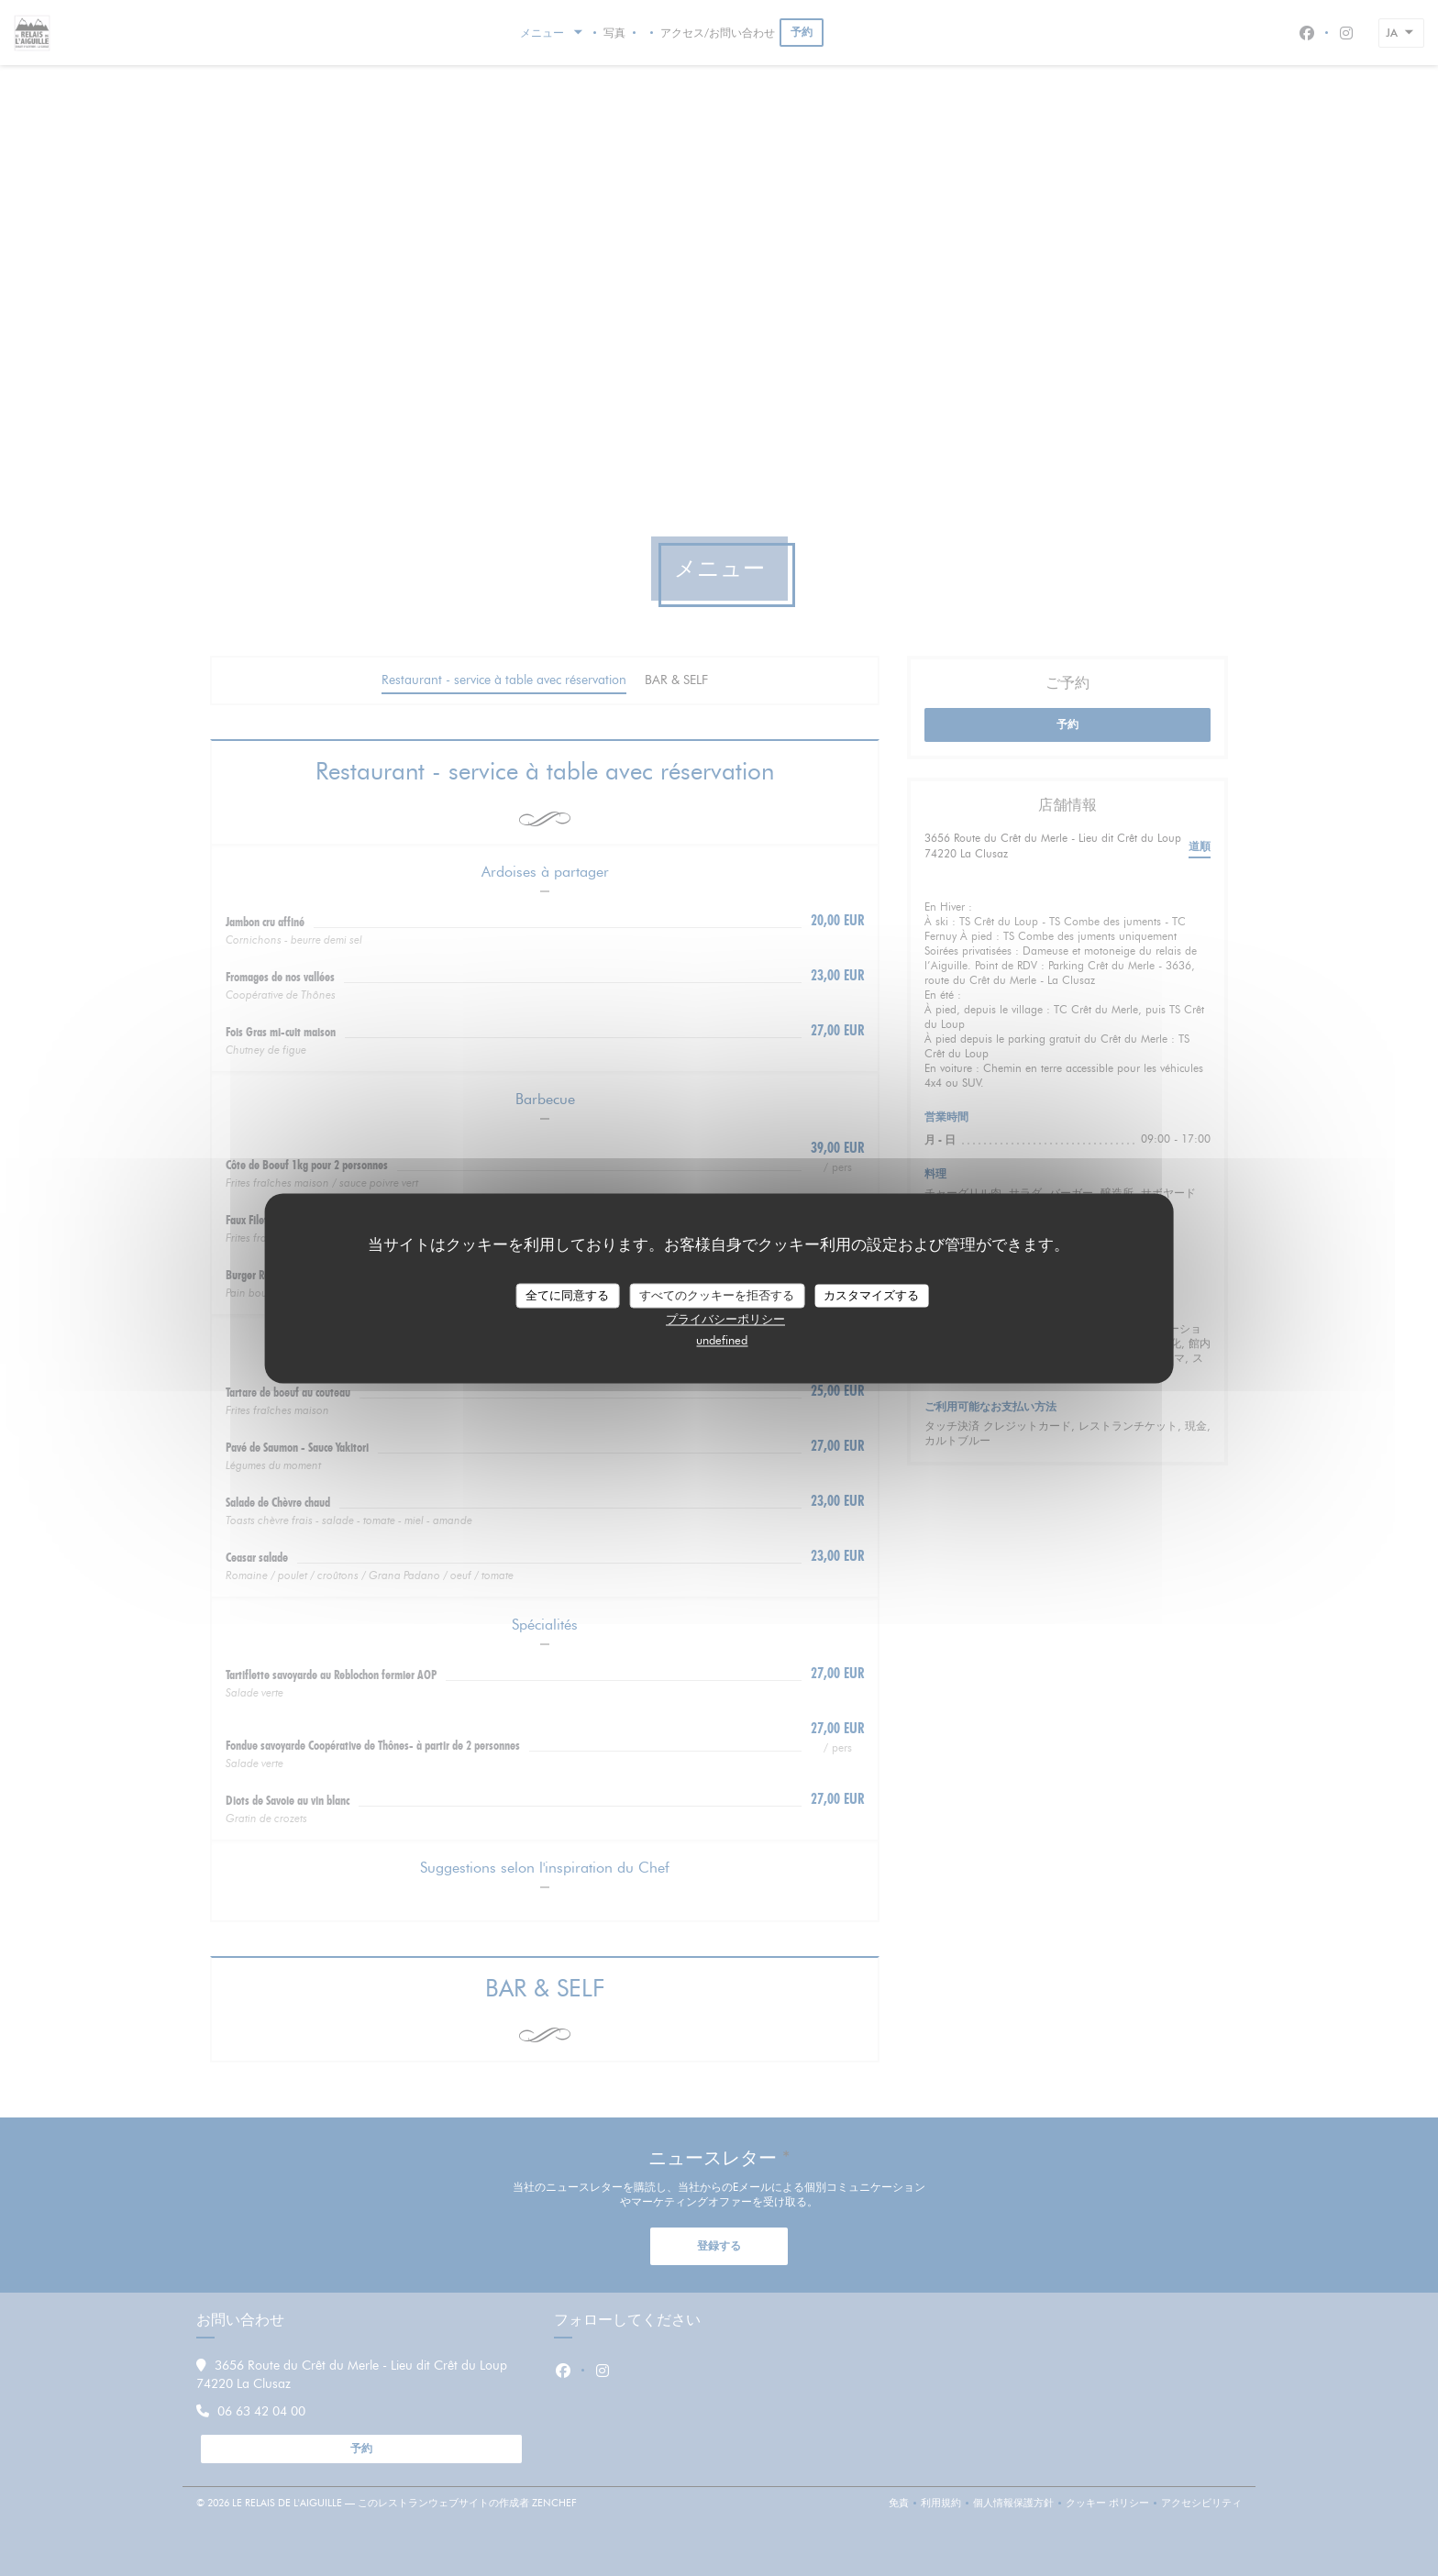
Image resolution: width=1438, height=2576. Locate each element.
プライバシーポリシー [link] (725, 1319)
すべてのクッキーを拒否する (716, 1295)
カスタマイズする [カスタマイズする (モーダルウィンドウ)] (871, 1295)
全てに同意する (567, 1295)
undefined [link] (721, 1340)
